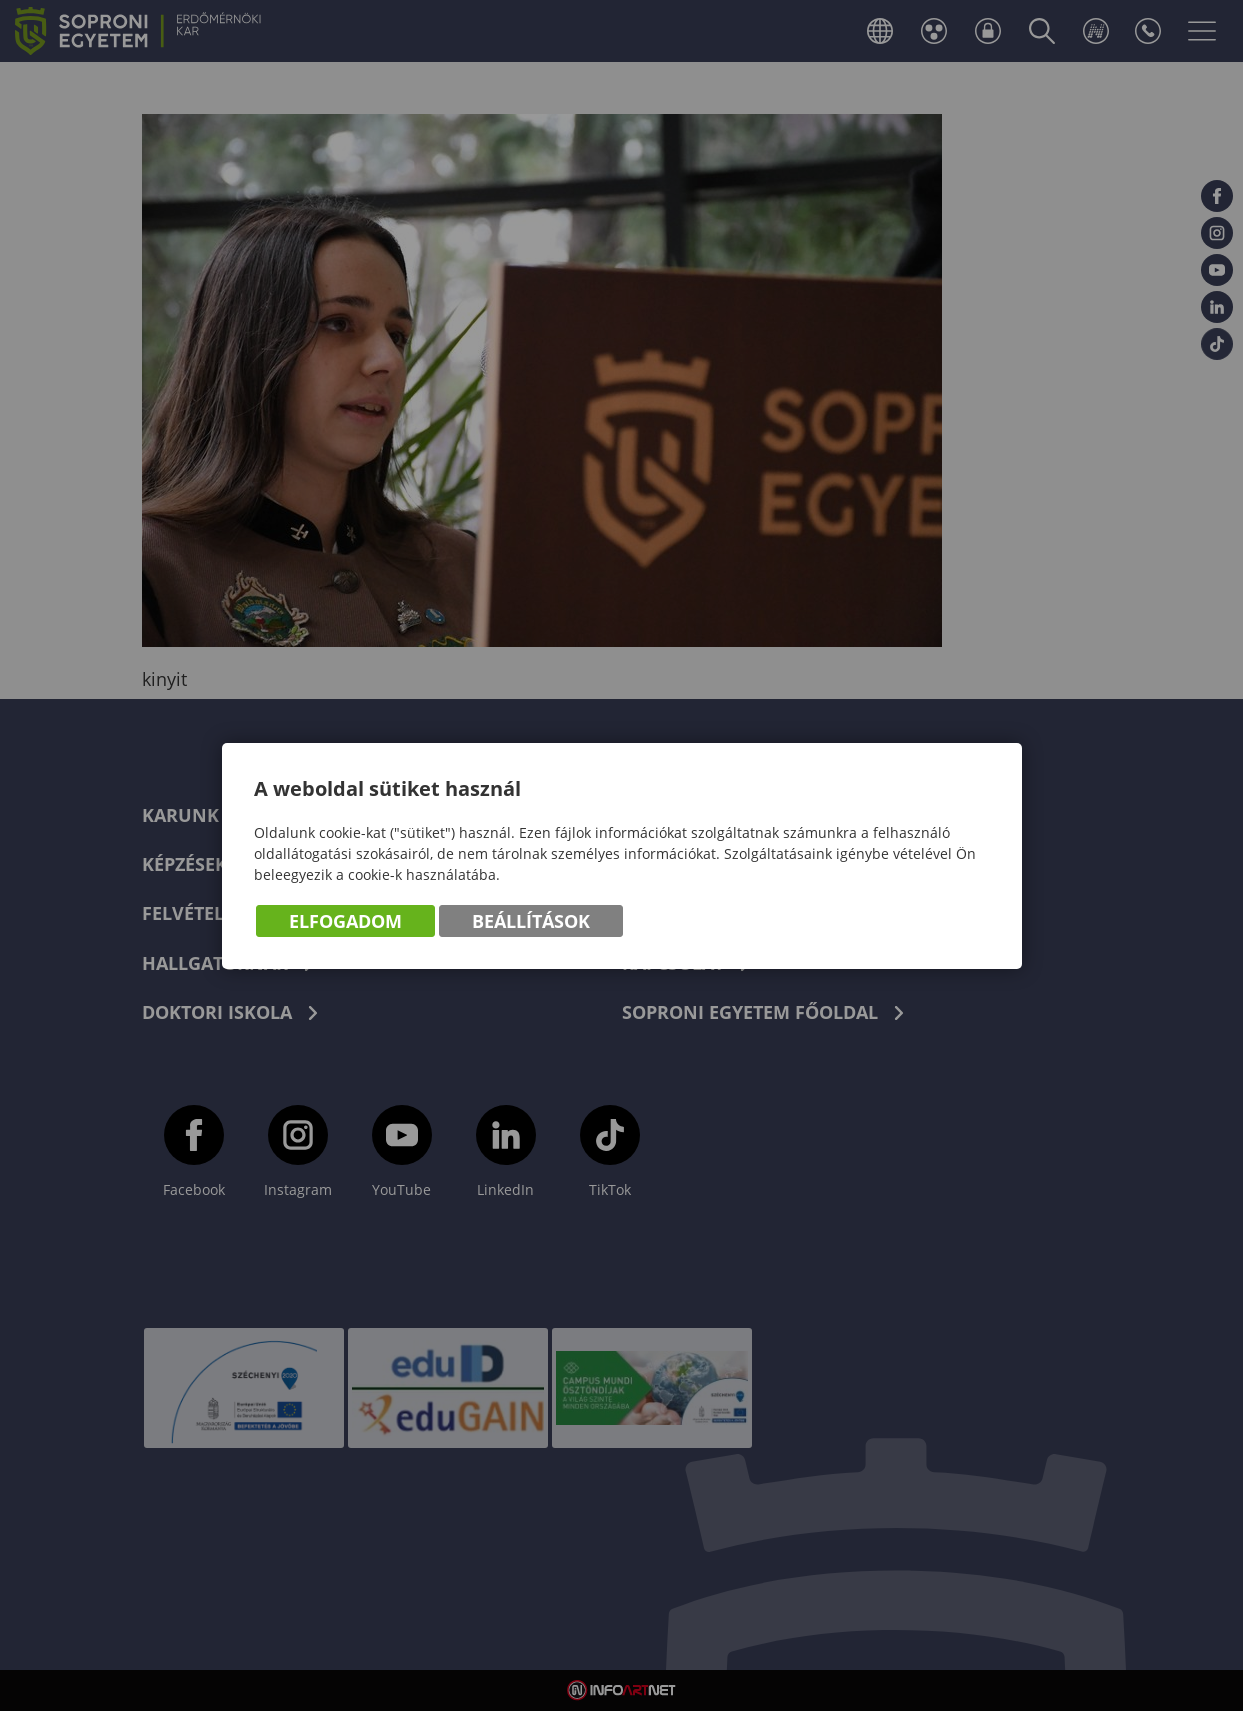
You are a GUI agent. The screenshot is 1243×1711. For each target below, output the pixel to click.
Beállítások (531, 921)
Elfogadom (345, 921)
